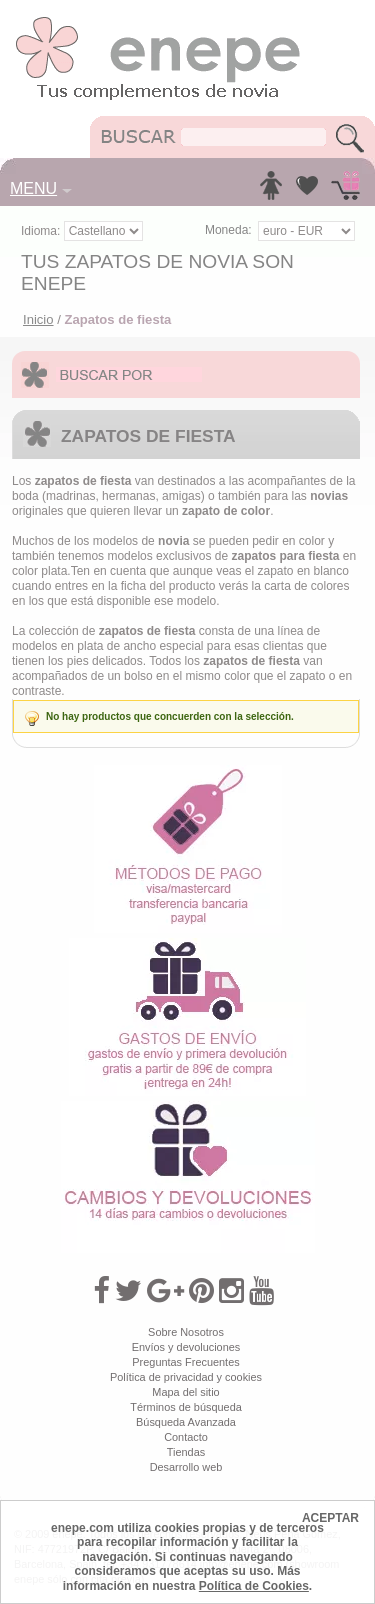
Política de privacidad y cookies (186, 1377)
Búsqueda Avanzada (186, 1422)
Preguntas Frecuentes (185, 1362)
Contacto (186, 1437)
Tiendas (186, 1452)
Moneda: (228, 230)
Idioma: (42, 231)
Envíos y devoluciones (186, 1347)
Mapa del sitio (185, 1392)
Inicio (38, 319)
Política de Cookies (254, 1586)
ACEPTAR (330, 1518)
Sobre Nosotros (186, 1332)
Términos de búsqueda (186, 1407)
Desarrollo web (186, 1467)
